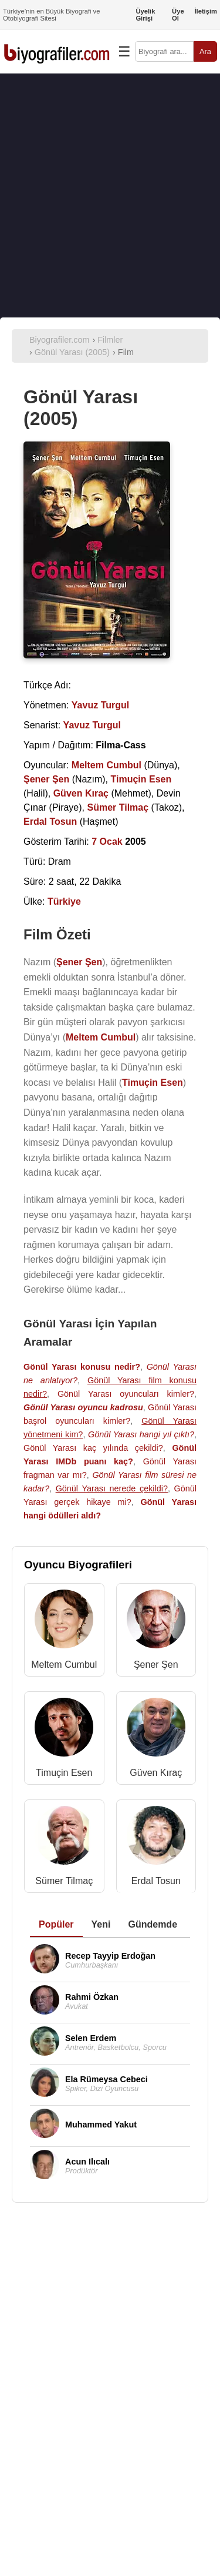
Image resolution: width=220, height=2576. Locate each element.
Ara (205, 51)
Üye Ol (178, 15)
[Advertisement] (110, 195)
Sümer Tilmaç (64, 1881)
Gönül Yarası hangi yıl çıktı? (141, 1434)
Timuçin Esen (64, 1773)
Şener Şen (156, 1665)
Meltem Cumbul (64, 1665)
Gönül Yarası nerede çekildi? (112, 1488)
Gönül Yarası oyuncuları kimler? (125, 1394)
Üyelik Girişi (145, 15)
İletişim (205, 11)
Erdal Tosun (156, 1881)
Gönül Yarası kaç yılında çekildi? (93, 1448)
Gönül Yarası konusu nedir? (81, 1366)
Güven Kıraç (156, 1773)
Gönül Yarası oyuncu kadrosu (83, 1407)
